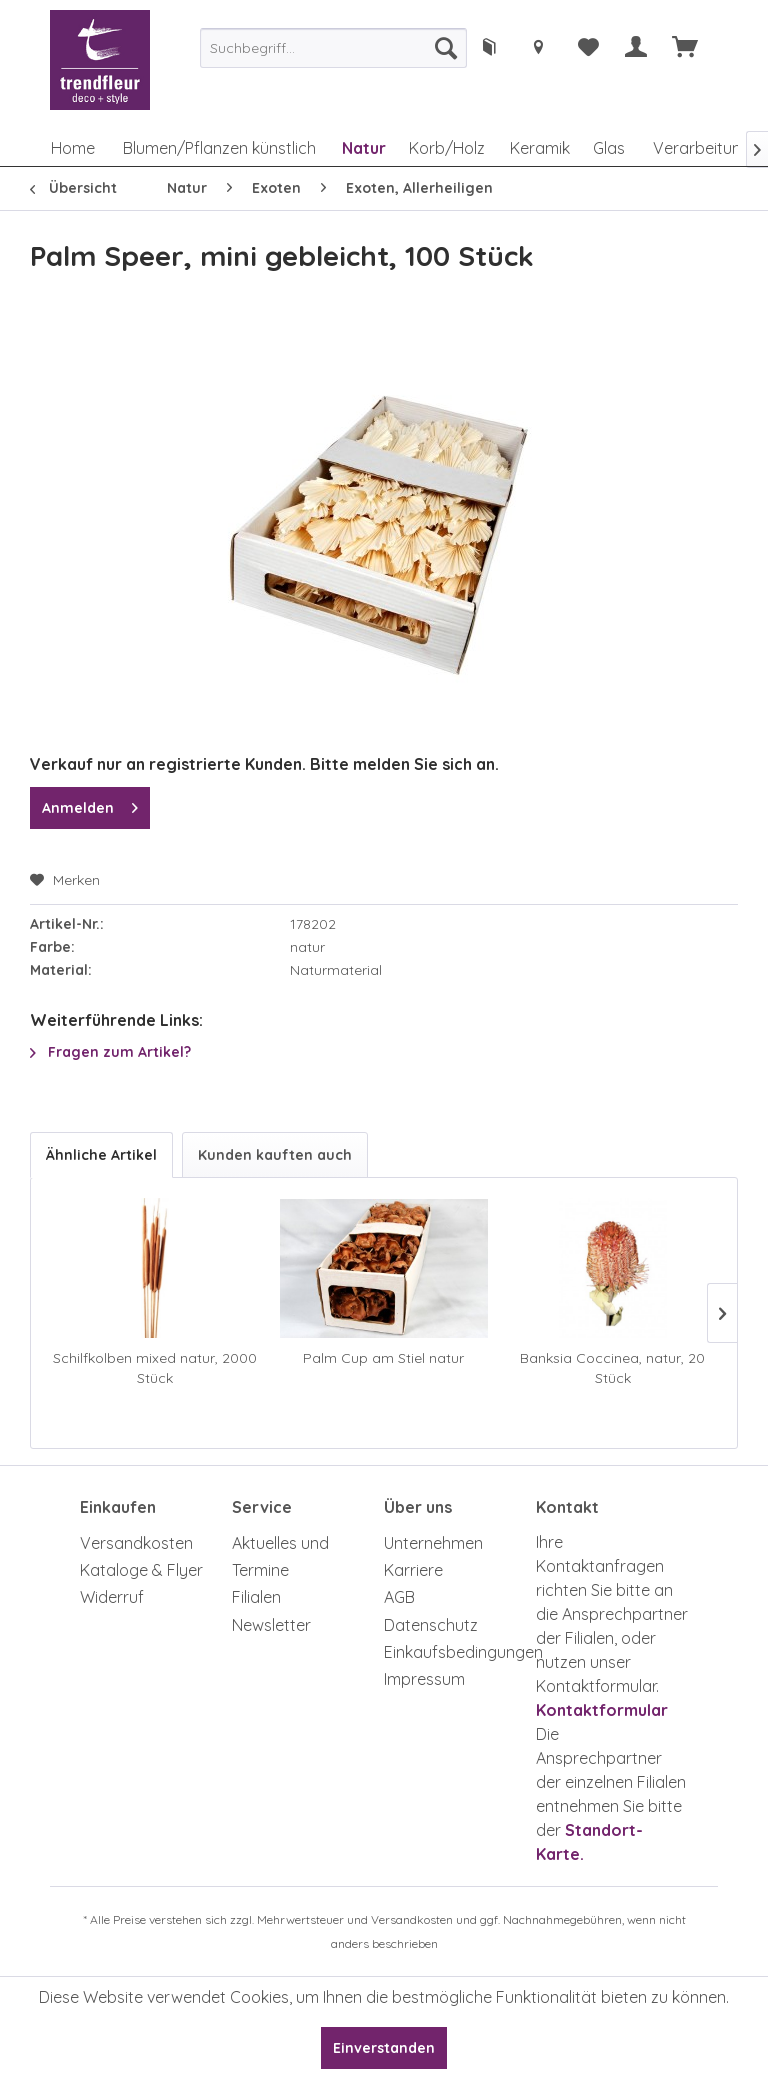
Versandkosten (136, 1543)
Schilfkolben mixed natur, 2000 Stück (155, 1368)
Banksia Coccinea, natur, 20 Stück (612, 1368)
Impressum (424, 1679)
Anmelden (90, 804)
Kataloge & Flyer (141, 1570)
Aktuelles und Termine (280, 1556)
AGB (399, 1597)
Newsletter (271, 1625)
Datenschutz (431, 1625)
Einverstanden (384, 2048)
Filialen (256, 1597)
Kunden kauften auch (275, 1155)
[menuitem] (333, 48)
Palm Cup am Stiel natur (383, 1358)
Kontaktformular (602, 1710)
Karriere (413, 1570)
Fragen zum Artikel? (110, 1052)
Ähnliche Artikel (101, 1155)
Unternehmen (433, 1543)
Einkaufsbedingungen (455, 1652)
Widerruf (112, 1597)
